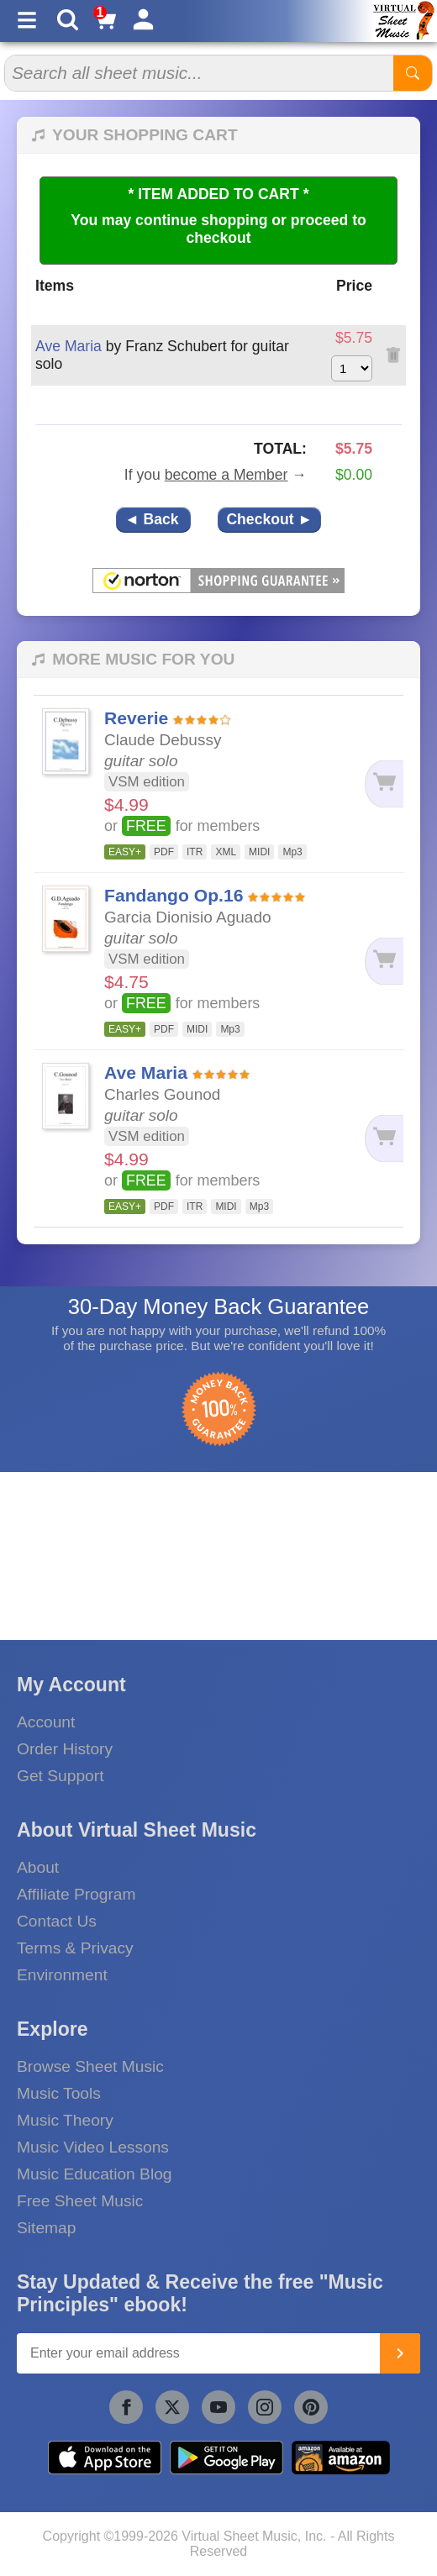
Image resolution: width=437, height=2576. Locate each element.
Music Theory (65, 2120)
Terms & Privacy (75, 1948)
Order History (65, 1749)
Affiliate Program (76, 1894)
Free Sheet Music (80, 2201)
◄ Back (153, 519)
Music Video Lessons (93, 2147)
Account (46, 1722)
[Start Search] (412, 73)
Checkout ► (269, 519)
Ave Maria (68, 346)
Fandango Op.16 (173, 895)
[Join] (400, 2353)
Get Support (60, 1776)
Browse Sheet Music (90, 2066)
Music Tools (59, 2093)
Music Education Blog (94, 2174)
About (38, 1867)
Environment (62, 1975)
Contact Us (57, 1921)
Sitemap (46, 2228)
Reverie (136, 718)
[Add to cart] (380, 784)
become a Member (226, 474)
